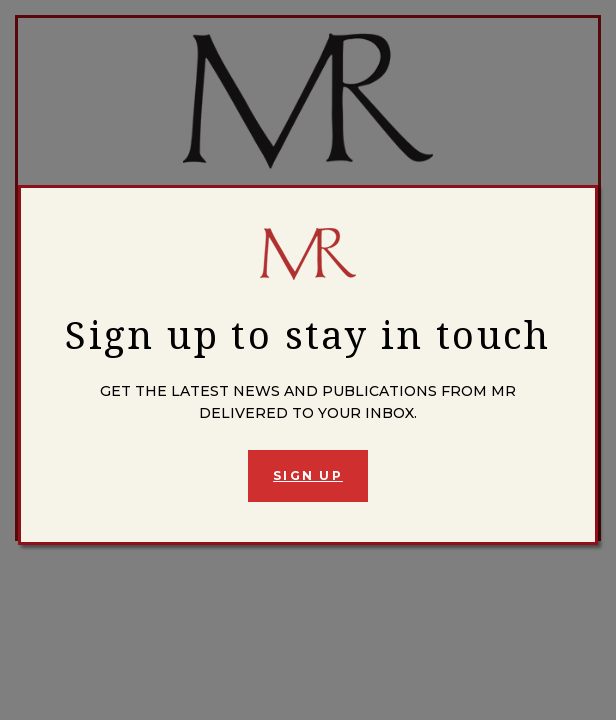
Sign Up (308, 475)
